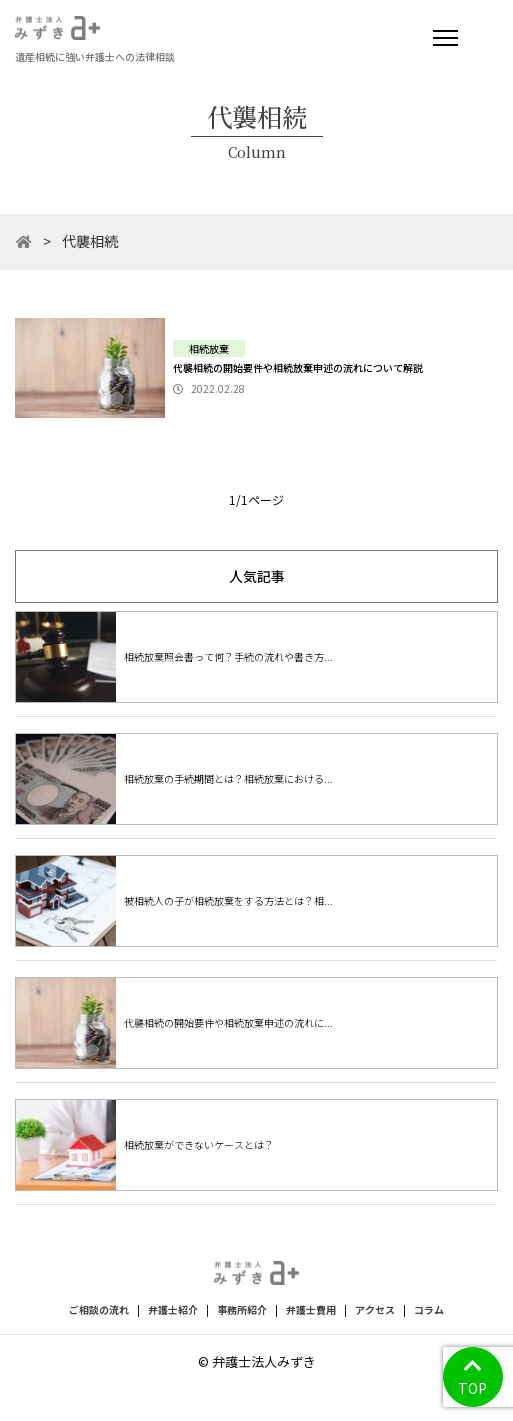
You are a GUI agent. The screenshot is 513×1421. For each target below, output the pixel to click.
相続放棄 (209, 348)
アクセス (375, 1309)
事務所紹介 (242, 1309)
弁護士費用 (311, 1309)
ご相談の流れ (99, 1309)
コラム (429, 1309)
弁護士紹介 (173, 1309)
